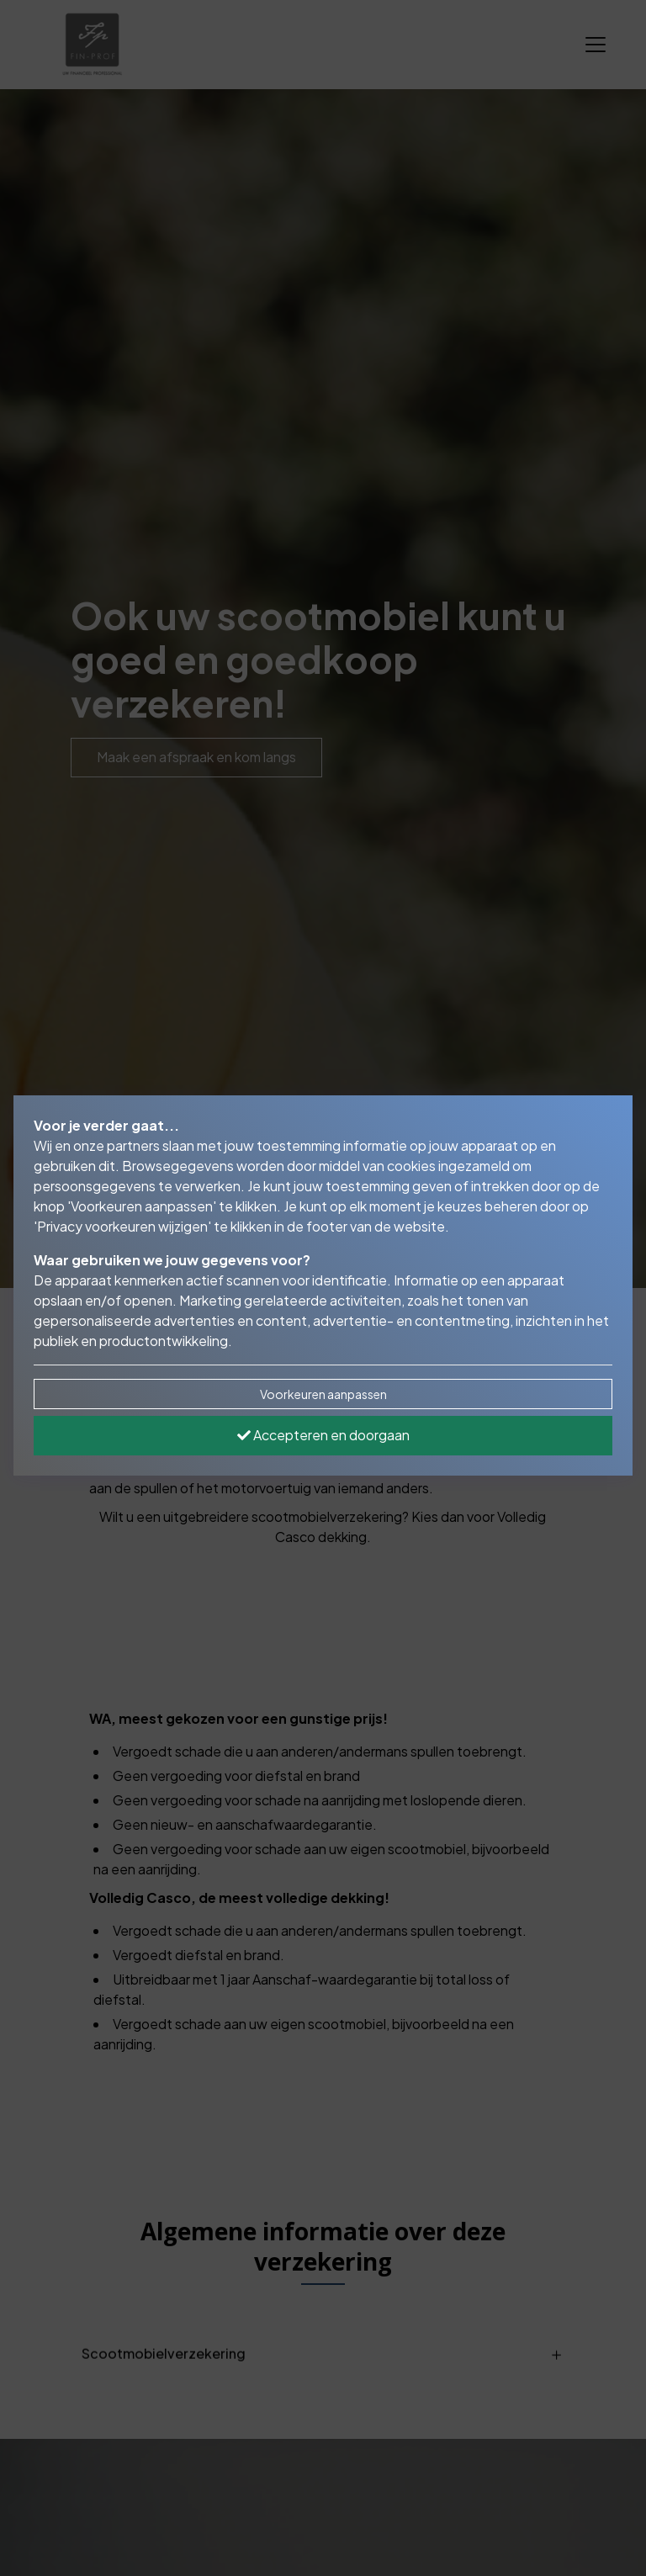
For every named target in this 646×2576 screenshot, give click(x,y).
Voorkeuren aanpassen (323, 1394)
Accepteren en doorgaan (323, 1435)
